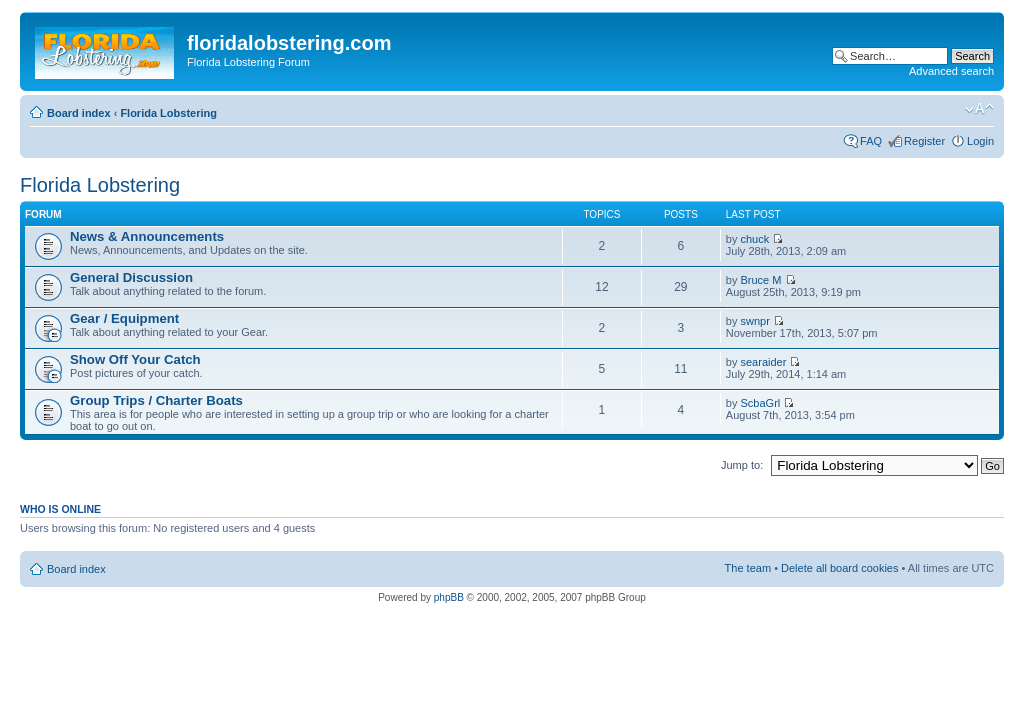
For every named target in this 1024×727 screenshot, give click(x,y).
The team (748, 568)
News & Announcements (147, 236)
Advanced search (951, 71)
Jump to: (742, 465)
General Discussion (131, 277)
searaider (764, 362)
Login (980, 141)
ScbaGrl (761, 403)
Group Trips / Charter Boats (156, 400)
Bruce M (761, 280)
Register (924, 141)
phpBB (449, 597)
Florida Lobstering (168, 113)
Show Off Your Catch (135, 359)
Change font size (979, 109)
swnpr (755, 321)
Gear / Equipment (124, 318)
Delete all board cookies (839, 568)
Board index (79, 113)
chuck (755, 239)
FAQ (871, 141)
